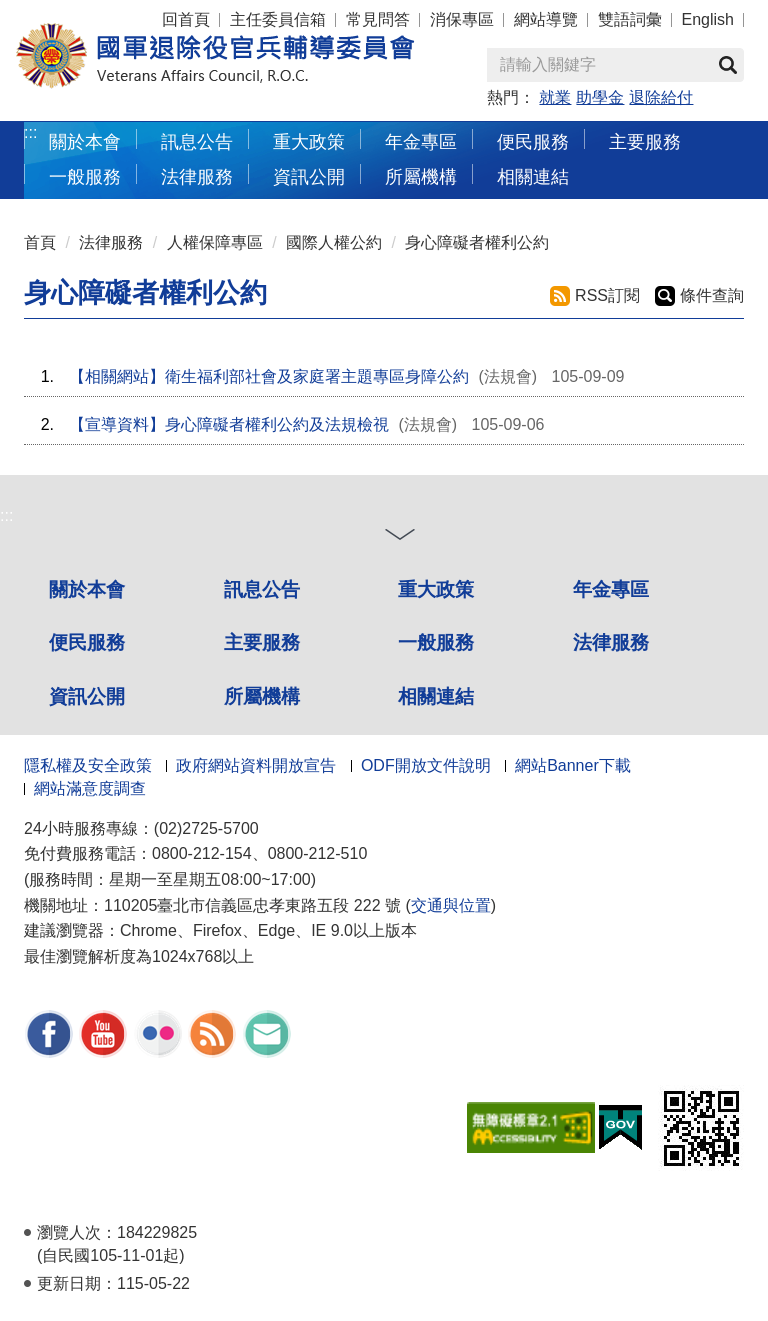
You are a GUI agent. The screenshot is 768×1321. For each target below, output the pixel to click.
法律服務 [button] (197, 176)
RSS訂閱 (607, 295)
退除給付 (661, 97)
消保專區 (462, 19)
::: (30, 132)
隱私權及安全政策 (88, 765)
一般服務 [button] (85, 176)
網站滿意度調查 (90, 788)
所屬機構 (262, 696)
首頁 (40, 242)
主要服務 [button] (645, 141)
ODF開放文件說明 (426, 765)
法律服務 (111, 242)
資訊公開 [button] (309, 176)
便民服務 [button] (533, 141)
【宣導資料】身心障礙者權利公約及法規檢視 (229, 424)
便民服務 (87, 642)
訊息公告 (262, 589)
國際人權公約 (334, 242)
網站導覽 (546, 19)
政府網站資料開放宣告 (256, 765)
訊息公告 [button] (197, 141)
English (708, 19)
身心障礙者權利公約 (477, 242)
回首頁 (186, 19)
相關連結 (436, 696)
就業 (555, 97)
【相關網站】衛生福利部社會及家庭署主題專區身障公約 (269, 376)
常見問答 (378, 19)
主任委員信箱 (278, 19)
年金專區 (421, 141)
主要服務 (262, 642)
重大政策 (309, 141)
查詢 (728, 65)
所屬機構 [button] (421, 176)
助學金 (600, 97)
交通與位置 (451, 905)
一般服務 (436, 642)
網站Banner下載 (573, 765)
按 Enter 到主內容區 (90, 13)
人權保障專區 (215, 242)
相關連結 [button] (533, 176)
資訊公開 (87, 696)
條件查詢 (712, 295)
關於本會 (87, 589)
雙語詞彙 (630, 19)
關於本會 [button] (85, 141)
